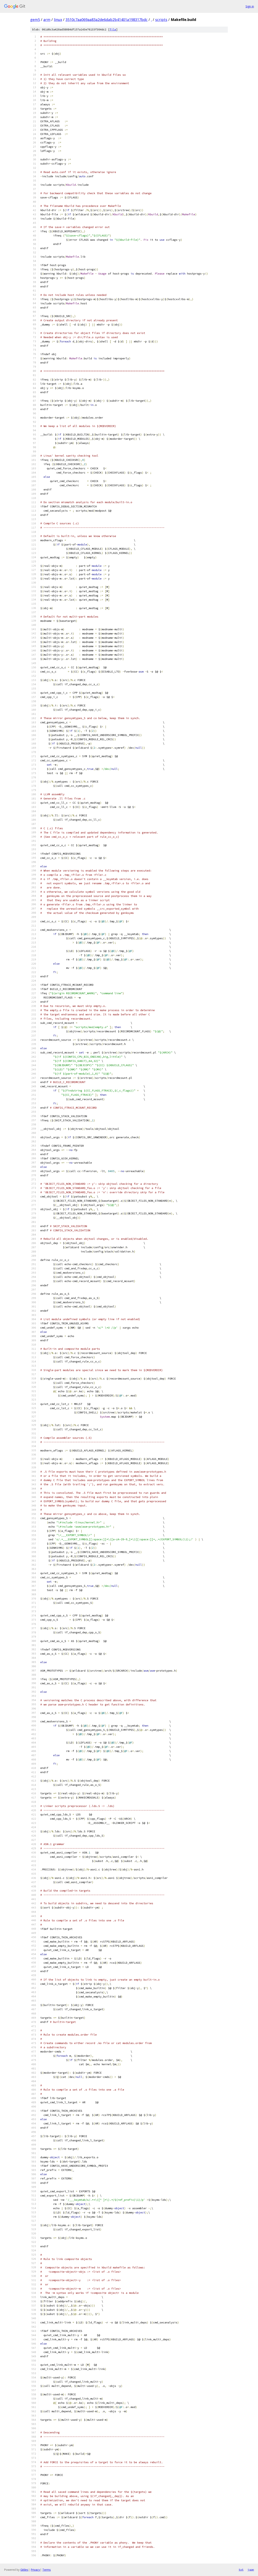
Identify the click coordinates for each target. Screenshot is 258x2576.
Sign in (250, 6)
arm (46, 19)
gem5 (35, 19)
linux (58, 19)
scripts (161, 19)
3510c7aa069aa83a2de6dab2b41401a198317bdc (107, 19)
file (113, 29)
